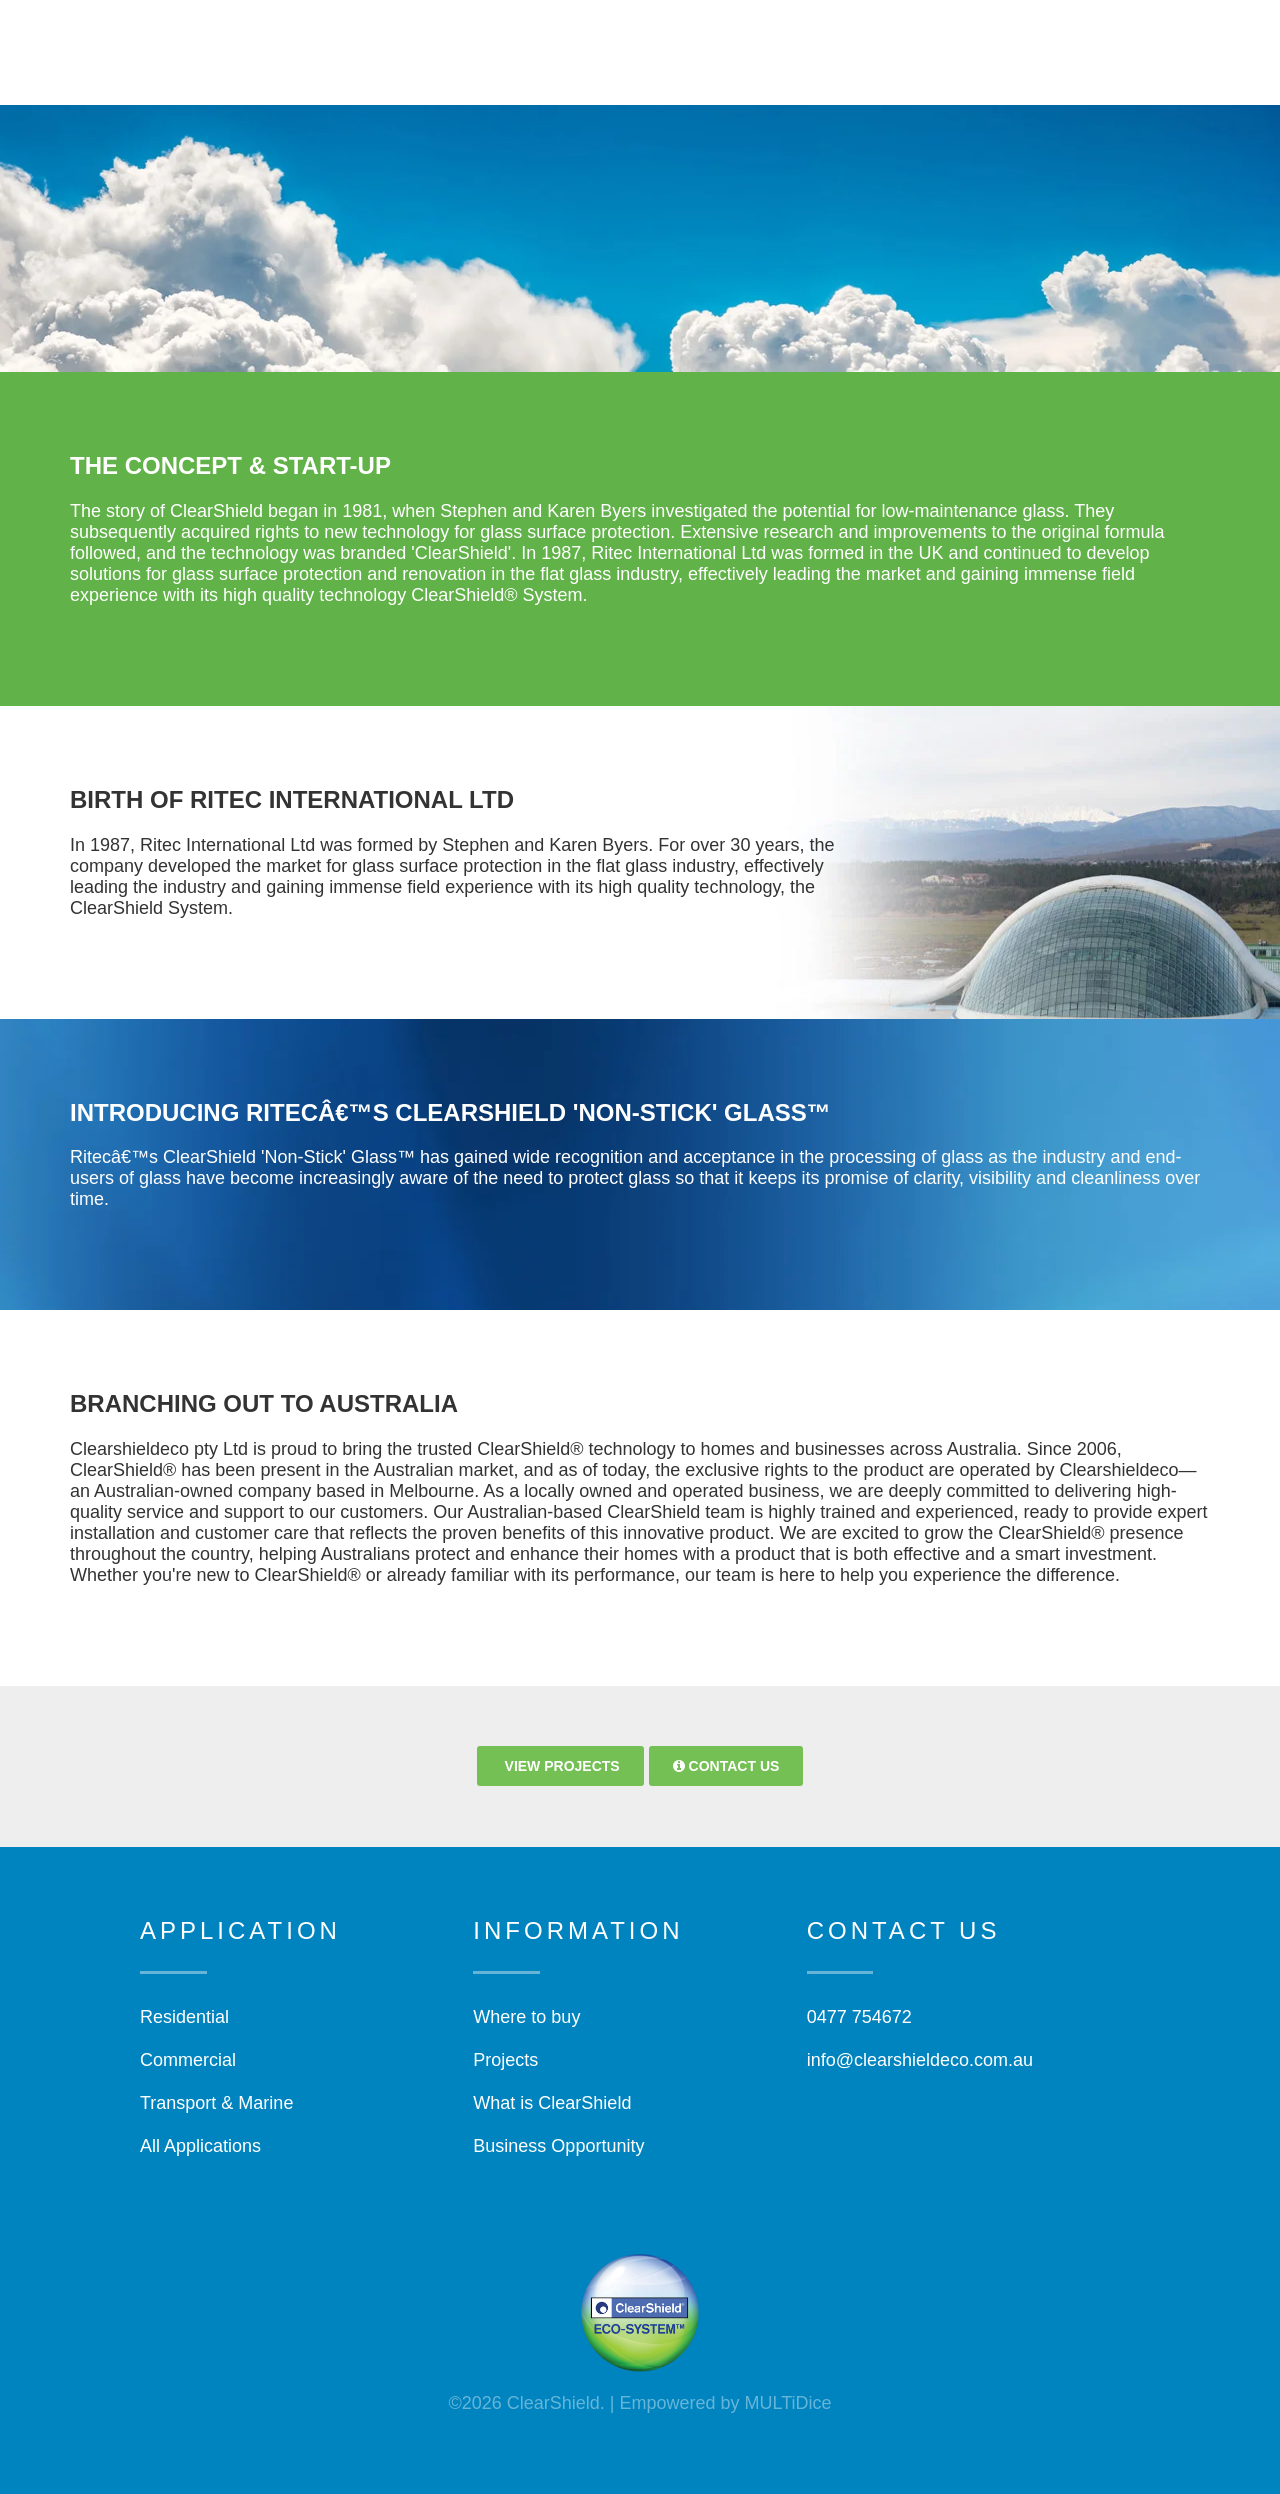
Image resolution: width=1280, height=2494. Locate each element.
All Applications (200, 2146)
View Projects (560, 1766)
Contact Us (381, 85)
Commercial (188, 2060)
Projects (1055, 45)
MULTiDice (788, 2403)
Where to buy (526, 2017)
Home (357, 45)
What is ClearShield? (487, 45)
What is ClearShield (552, 2103)
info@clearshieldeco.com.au (920, 2060)
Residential (184, 2017)
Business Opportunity (558, 2146)
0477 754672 (859, 2017)
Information (882, 45)
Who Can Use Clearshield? (702, 45)
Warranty (490, 85)
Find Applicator (1181, 45)
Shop (975, 45)
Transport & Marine (216, 2103)
